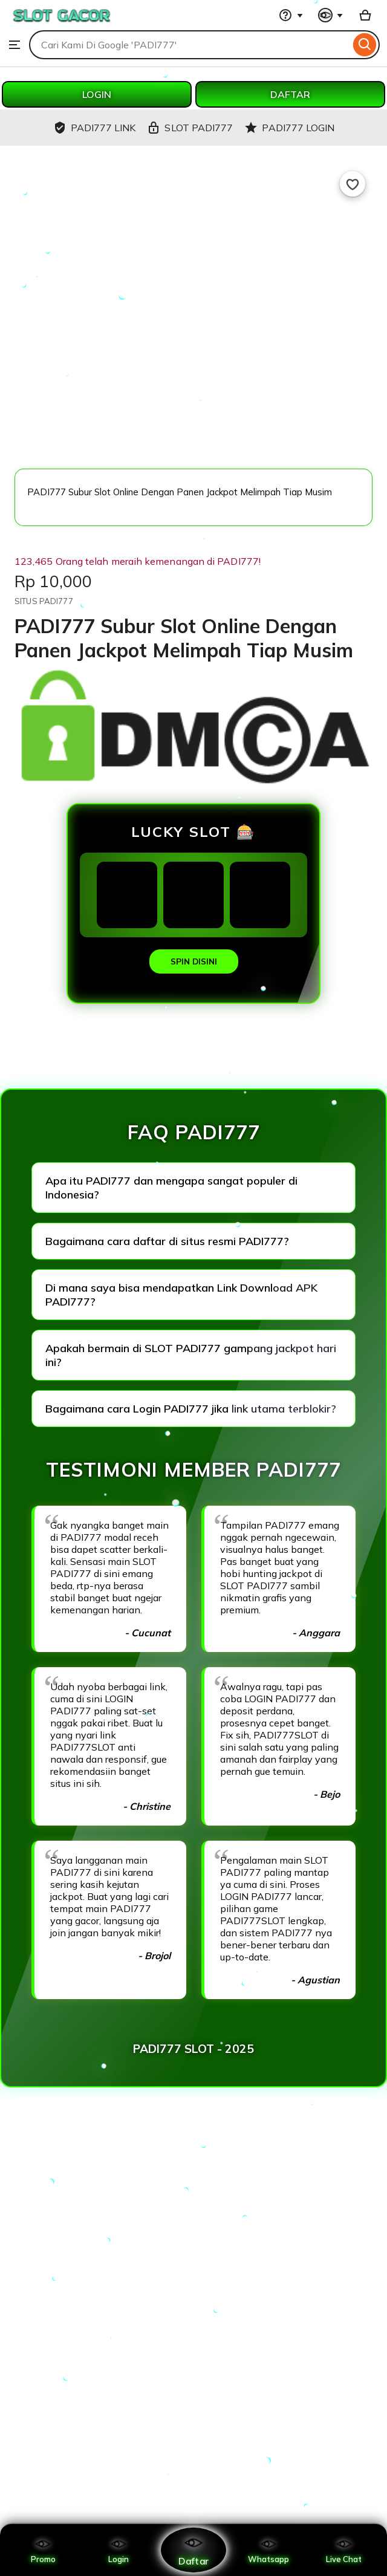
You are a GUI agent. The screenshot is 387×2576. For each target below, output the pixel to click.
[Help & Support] (291, 15)
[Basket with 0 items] (365, 15)
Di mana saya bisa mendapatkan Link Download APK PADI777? (181, 1295)
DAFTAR (290, 94)
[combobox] (189, 44)
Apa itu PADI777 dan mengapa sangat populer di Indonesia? (171, 1188)
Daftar (193, 2549)
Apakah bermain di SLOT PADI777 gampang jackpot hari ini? (190, 1355)
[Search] (365, 44)
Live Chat (344, 2550)
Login (118, 2550)
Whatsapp (268, 2550)
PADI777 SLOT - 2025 (193, 2048)
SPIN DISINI (194, 961)
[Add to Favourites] (352, 184)
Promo (43, 2550)
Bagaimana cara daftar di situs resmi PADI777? (167, 1241)
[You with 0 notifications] (331, 15)
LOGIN (96, 94)
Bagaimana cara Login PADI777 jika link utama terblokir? (190, 1409)
